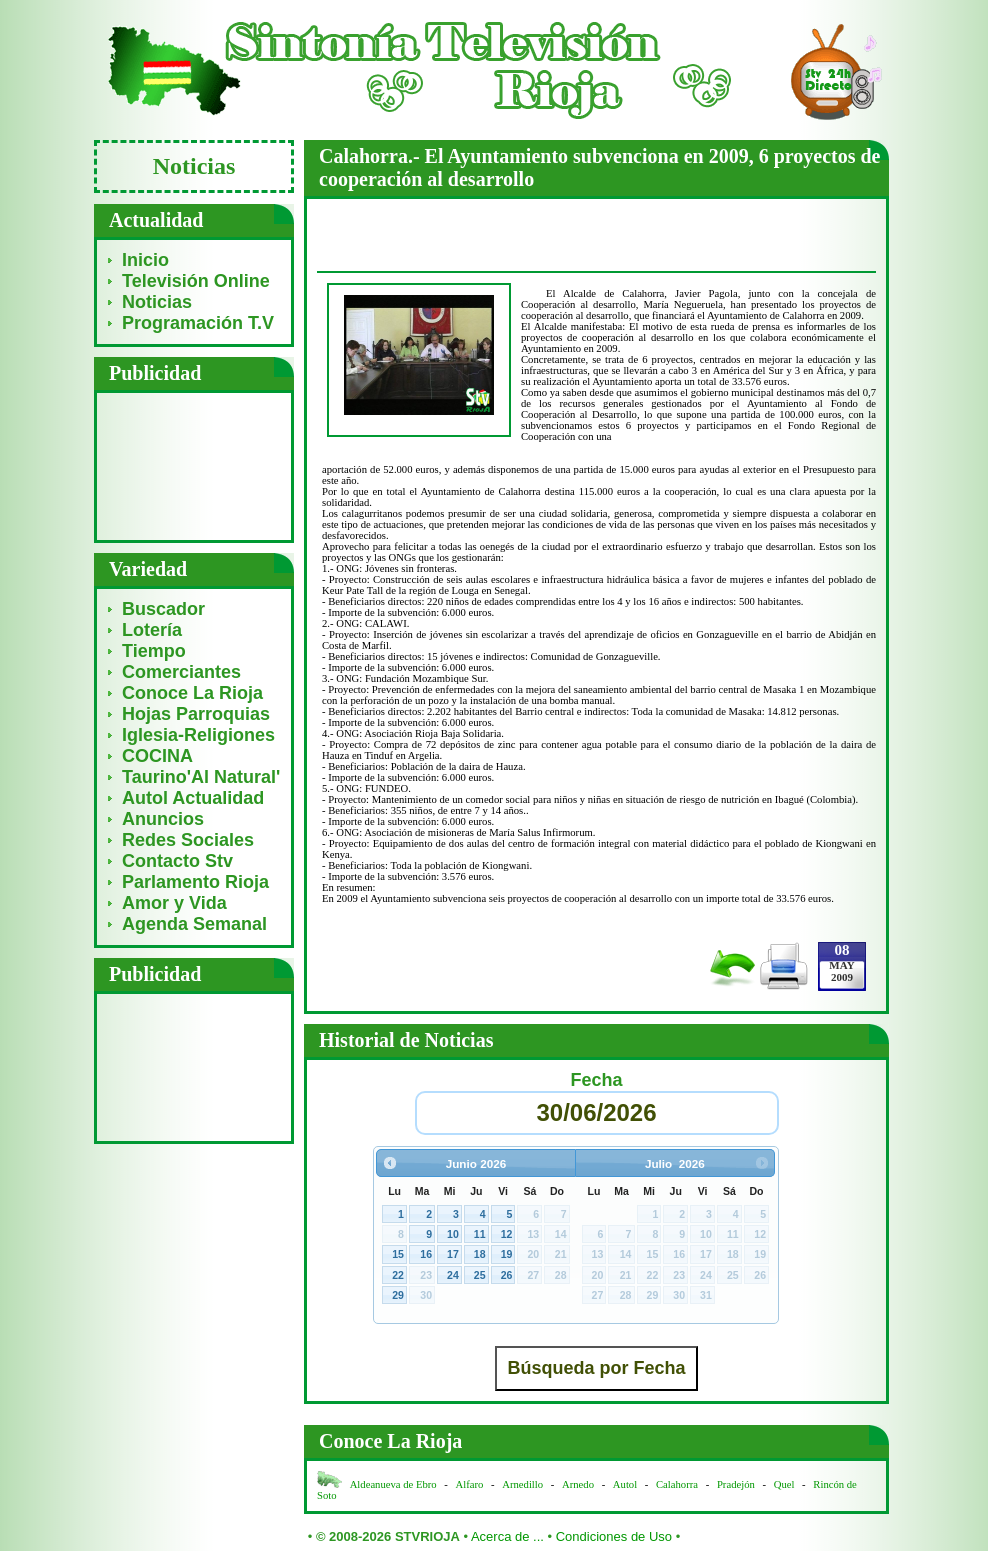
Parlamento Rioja (195, 882)
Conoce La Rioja (192, 693)
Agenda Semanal (194, 924)
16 (426, 1254)
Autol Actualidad (193, 798)
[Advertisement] (194, 465)
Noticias (157, 302)
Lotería (152, 630)
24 (453, 1275)
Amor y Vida (174, 903)
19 (507, 1254)
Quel (784, 1484)
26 (507, 1275)
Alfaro (470, 1484)
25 (480, 1275)
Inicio (145, 260)
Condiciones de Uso (614, 1536)
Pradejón (736, 1484)
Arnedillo (522, 1484)
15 (398, 1254)
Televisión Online (196, 281)
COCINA (157, 756)
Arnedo (578, 1484)
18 (480, 1254)
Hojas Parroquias (196, 714)
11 (480, 1234)
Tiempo (154, 651)
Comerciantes (181, 672)
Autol (626, 1484)
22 (398, 1275)
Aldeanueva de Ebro (393, 1484)
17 (453, 1254)
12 (507, 1234)
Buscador (163, 609)
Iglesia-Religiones (198, 735)
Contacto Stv (177, 861)
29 (398, 1295)
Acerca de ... (507, 1536)
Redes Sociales (188, 840)
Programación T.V (198, 323)
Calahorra (677, 1484)
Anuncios (163, 819)
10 (453, 1234)
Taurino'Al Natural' (201, 777)
